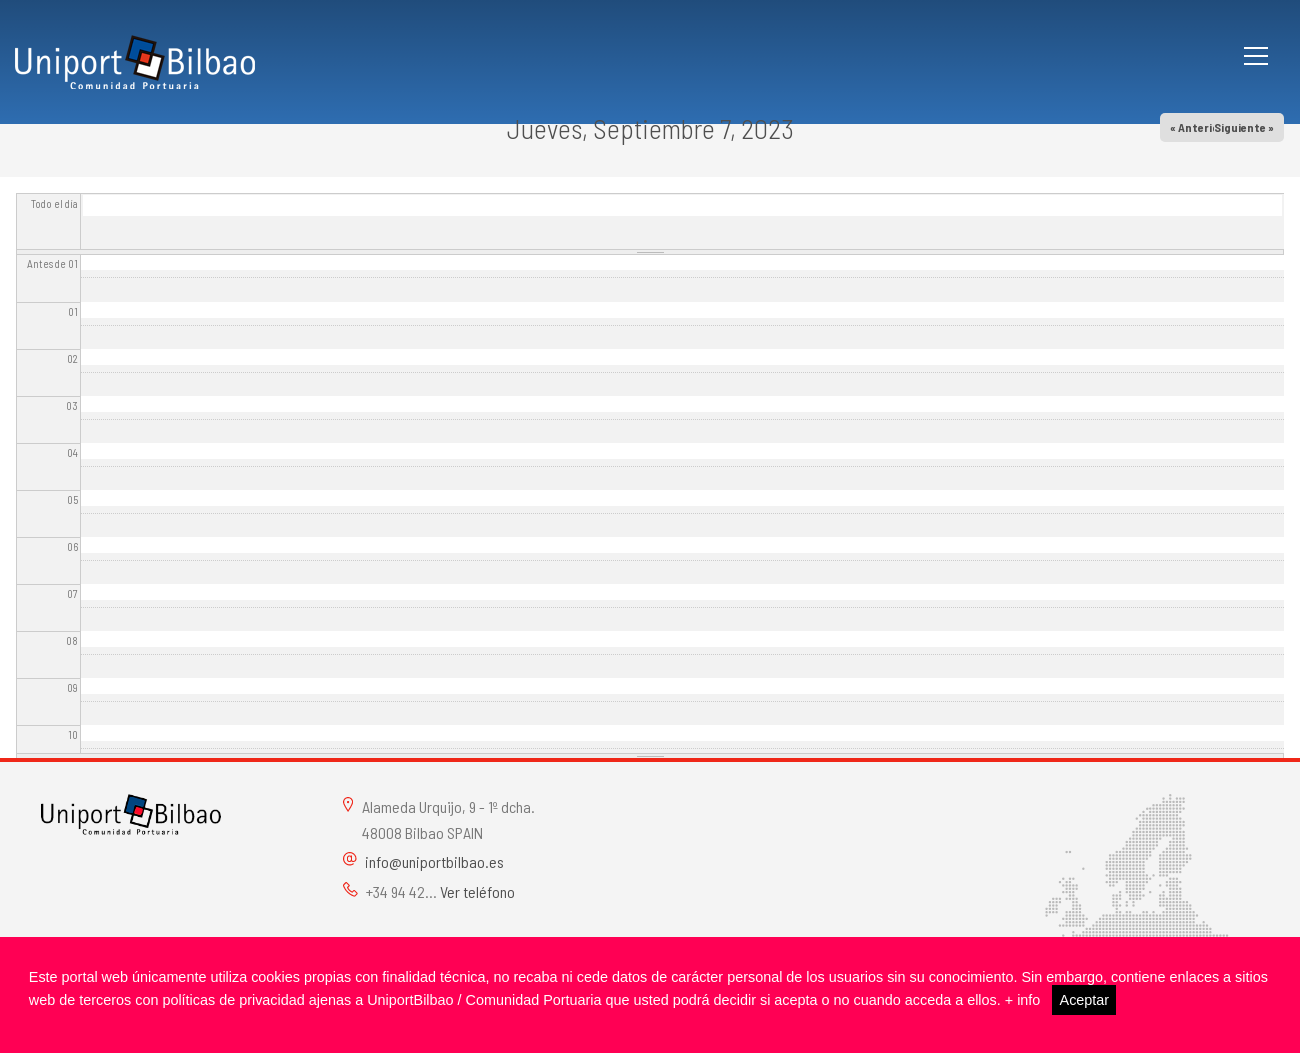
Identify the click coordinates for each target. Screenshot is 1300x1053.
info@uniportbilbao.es (434, 861)
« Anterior (1197, 127)
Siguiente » (1244, 127)
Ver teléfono (477, 891)
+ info (1023, 1000)
